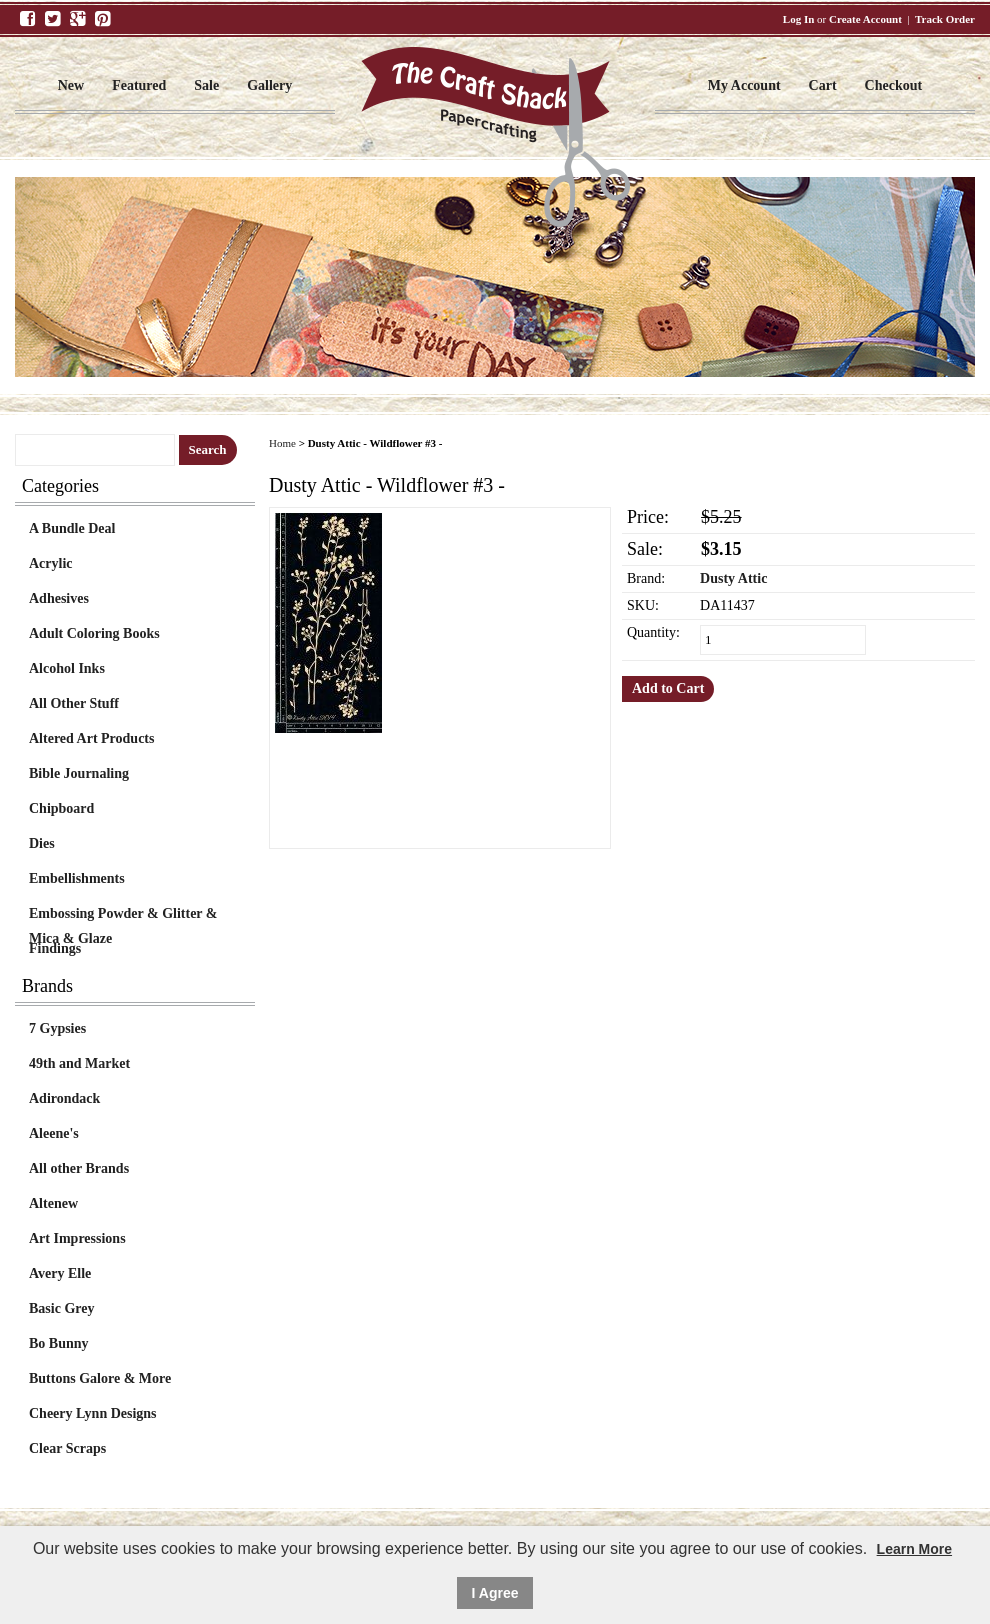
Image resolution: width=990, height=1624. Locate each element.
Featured (139, 85)
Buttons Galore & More (100, 1378)
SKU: (643, 605)
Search (208, 449)
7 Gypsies (57, 1028)
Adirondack (64, 1098)
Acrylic (51, 563)
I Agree (495, 1593)
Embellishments (77, 878)
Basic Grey (61, 1308)
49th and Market (79, 1063)
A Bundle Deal (72, 528)
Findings (55, 948)
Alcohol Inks (67, 668)
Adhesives (59, 598)
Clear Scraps (67, 1448)
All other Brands (79, 1168)
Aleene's (54, 1133)
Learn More (914, 1549)
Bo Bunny (59, 1343)
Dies (42, 843)
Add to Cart (668, 688)
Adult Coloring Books (94, 633)
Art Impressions (77, 1238)
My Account (744, 85)
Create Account (865, 19)
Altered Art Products (91, 738)
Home (282, 443)
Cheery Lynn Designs (93, 1413)
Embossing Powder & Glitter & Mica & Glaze (123, 916)
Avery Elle (60, 1273)
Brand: (646, 578)
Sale (206, 85)
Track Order (945, 19)
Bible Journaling (79, 773)
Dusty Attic (733, 578)
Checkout (894, 85)
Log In (799, 19)
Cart (823, 85)
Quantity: (653, 632)
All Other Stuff (74, 703)
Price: (648, 517)
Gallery (269, 85)
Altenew (53, 1203)
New (71, 85)
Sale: (645, 549)
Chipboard (61, 808)
